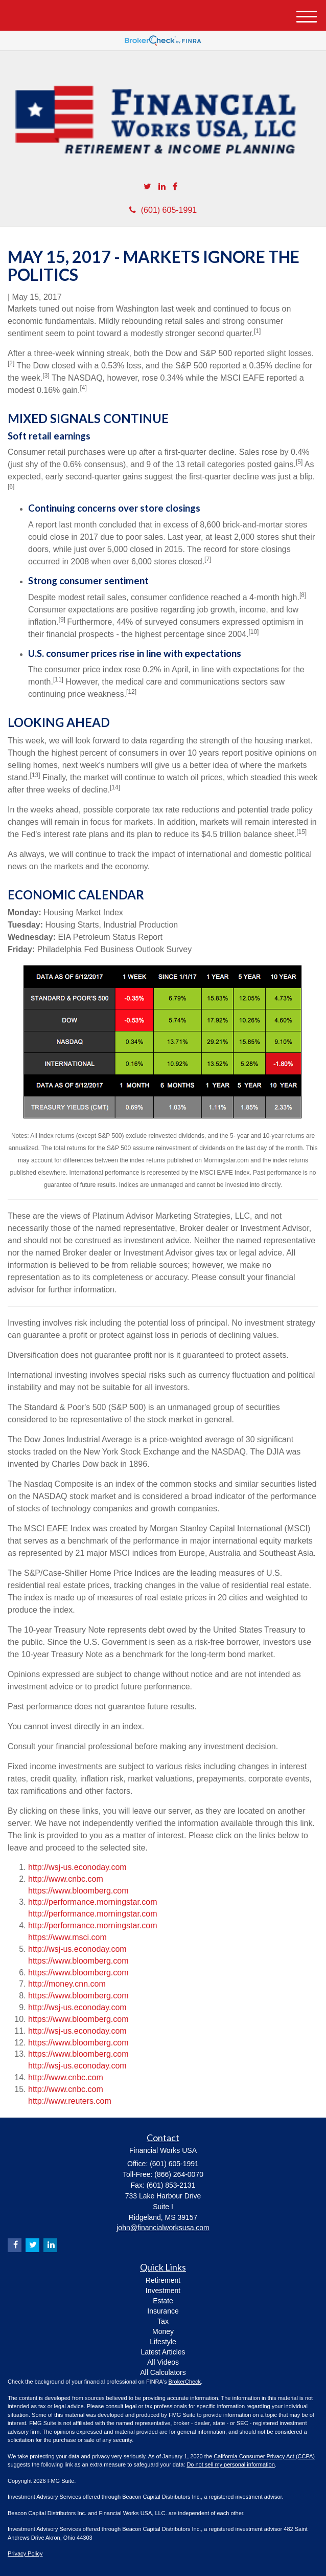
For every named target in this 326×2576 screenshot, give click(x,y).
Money (163, 2331)
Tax (163, 2321)
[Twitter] (147, 187)
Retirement (163, 2280)
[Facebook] (175, 187)
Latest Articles (163, 2352)
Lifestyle (163, 2342)
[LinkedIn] (162, 187)
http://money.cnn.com (67, 1983)
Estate (163, 2301)
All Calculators (162, 2372)
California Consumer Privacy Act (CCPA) (264, 2456)
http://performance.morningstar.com (92, 1902)
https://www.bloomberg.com (78, 1890)
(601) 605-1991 (163, 210)
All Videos (163, 2362)
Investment (163, 2290)
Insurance (162, 2311)
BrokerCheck (185, 2382)
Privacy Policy (25, 2553)
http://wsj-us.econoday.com (77, 1867)
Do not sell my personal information (230, 2464)
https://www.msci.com (67, 1937)
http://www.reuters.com (69, 2101)
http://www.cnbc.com (65, 1879)
